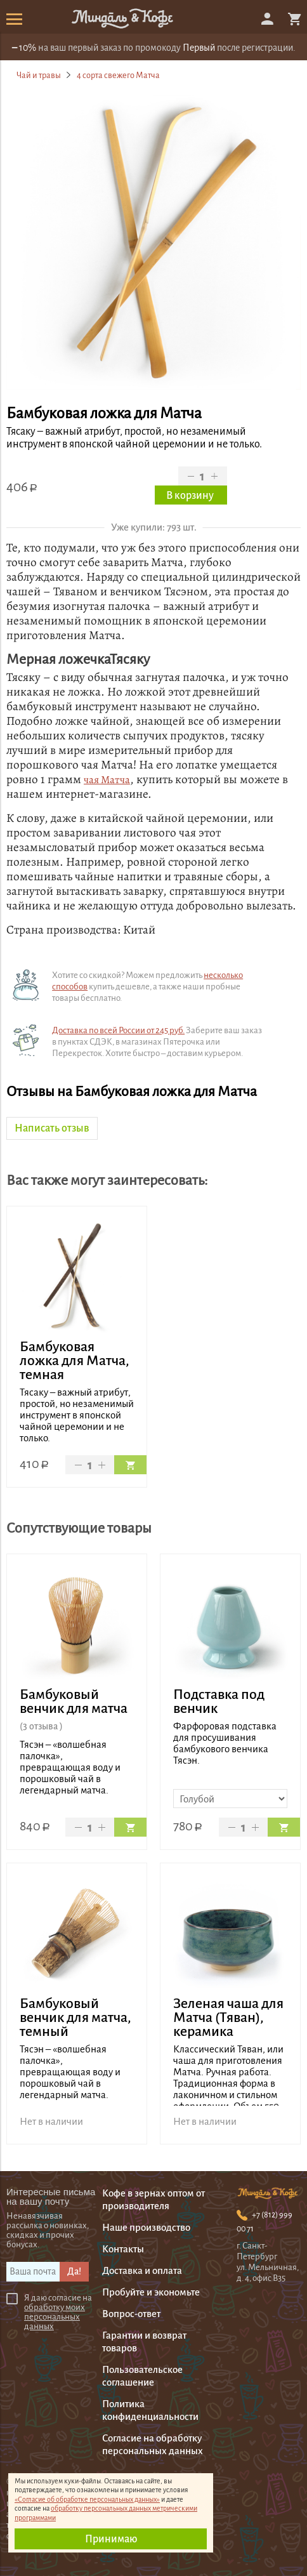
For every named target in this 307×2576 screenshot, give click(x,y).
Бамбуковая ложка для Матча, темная (74, 1361)
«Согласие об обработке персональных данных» (87, 2499)
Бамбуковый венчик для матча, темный (75, 2017)
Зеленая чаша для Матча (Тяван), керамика (228, 2017)
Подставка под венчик (219, 1701)
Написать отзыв (52, 1128)
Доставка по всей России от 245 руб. (118, 1030)
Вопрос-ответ (131, 2313)
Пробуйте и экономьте (151, 2292)
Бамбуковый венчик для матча (73, 1701)
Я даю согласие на (58, 2312)
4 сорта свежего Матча (118, 75)
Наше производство (146, 2227)
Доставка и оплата (142, 2270)
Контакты (123, 2248)
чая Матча (107, 779)
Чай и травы (38, 75)
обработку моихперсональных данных (54, 2316)
